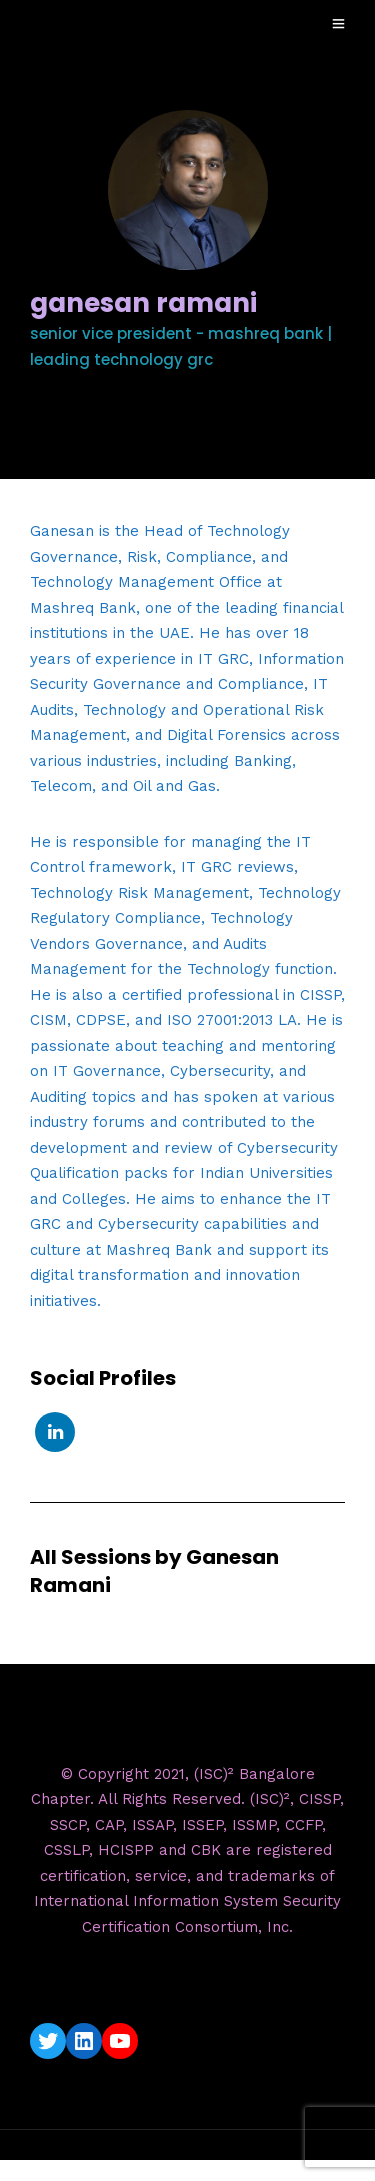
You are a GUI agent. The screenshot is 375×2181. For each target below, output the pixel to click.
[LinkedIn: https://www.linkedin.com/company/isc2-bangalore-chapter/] (84, 2041)
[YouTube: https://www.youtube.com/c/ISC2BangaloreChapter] (120, 2041)
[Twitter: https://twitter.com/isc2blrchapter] (48, 2041)
